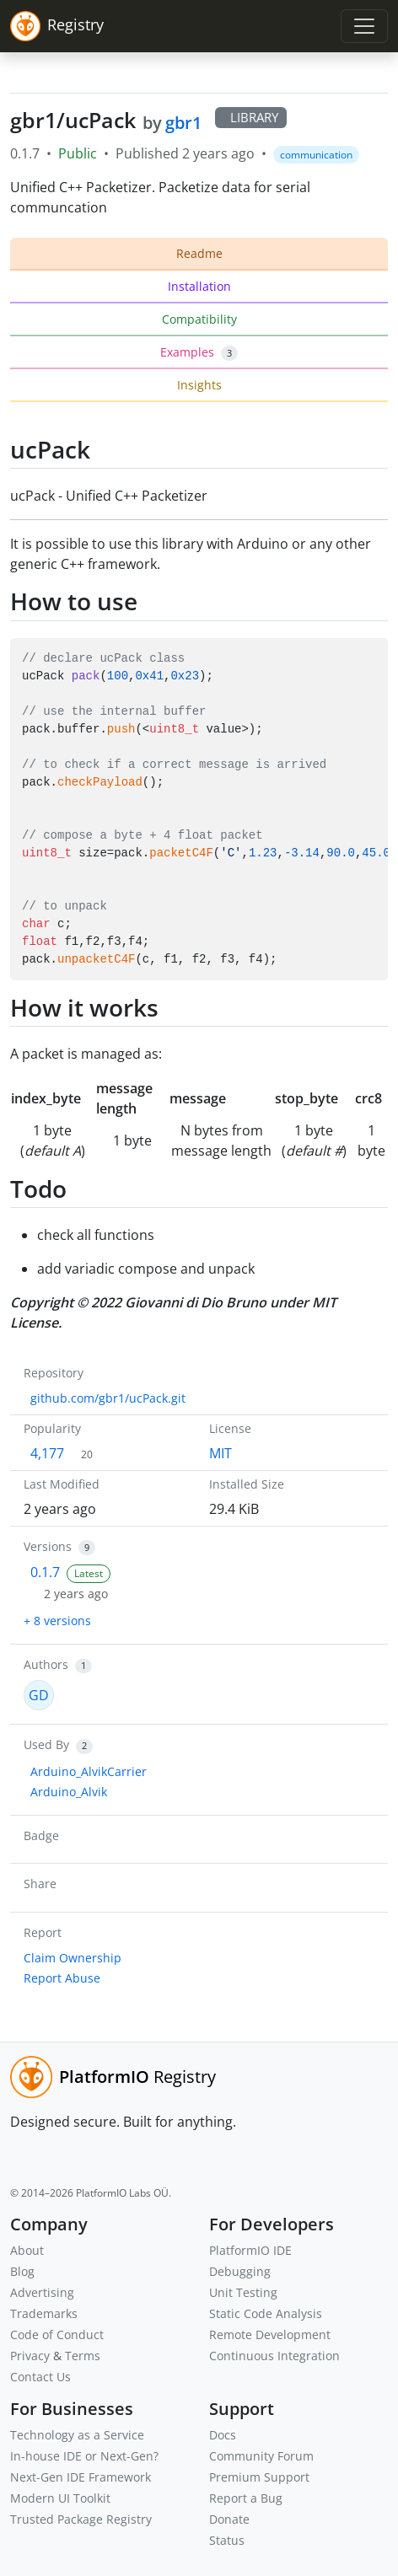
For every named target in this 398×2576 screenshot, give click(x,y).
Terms (82, 2356)
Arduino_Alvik (68, 1792)
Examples (199, 352)
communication (316, 155)
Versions (48, 1546)
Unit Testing (243, 2292)
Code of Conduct (57, 2334)
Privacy (30, 2356)
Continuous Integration (274, 2356)
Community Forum (261, 2456)
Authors (46, 1664)
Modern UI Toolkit (60, 2498)
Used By (46, 1744)
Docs (222, 2435)
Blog (22, 2271)
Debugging (240, 2271)
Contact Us (40, 2377)
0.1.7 (45, 1572)
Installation (199, 286)
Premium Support (259, 2477)
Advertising (42, 2292)
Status (227, 2540)
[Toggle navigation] (364, 26)
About (27, 2250)
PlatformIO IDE (250, 2250)
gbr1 (183, 122)
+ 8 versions (57, 1621)
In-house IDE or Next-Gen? (84, 2456)
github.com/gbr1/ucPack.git (108, 1398)
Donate (229, 2519)
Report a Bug (245, 2498)
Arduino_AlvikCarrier (88, 1771)
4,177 (47, 1453)
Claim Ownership (72, 1958)
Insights (199, 385)
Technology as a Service (77, 2435)
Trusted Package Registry (81, 2519)
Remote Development (270, 2334)
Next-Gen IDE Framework (80, 2477)
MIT (220, 1453)
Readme (199, 253)
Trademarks (44, 2313)
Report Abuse (62, 1978)
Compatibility (199, 319)
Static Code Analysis (265, 2313)
